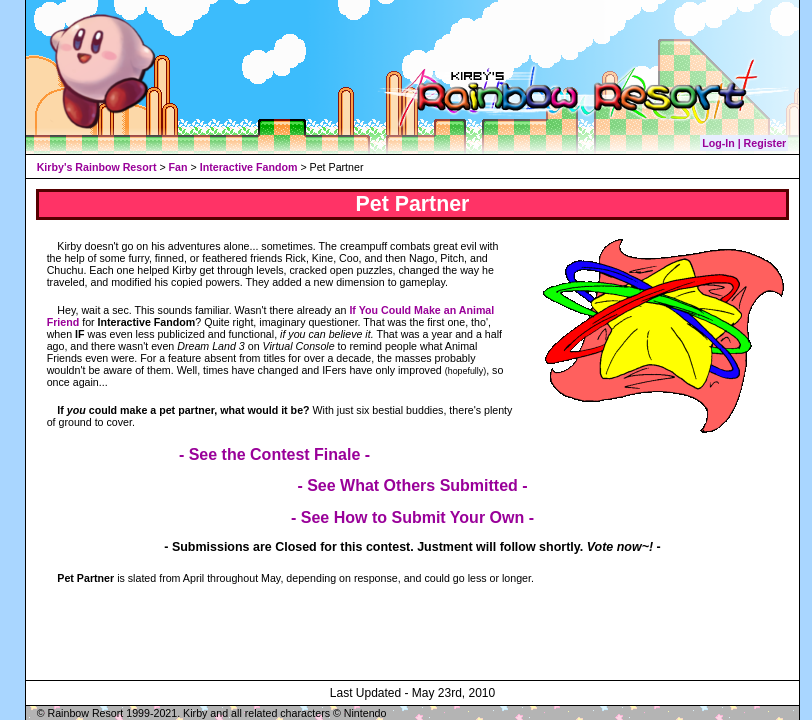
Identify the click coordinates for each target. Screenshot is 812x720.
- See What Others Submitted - (412, 485)
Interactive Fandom (249, 167)
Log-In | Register (744, 143)
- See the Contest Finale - (274, 454)
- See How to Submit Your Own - (412, 517)
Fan (178, 167)
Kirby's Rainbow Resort (97, 167)
